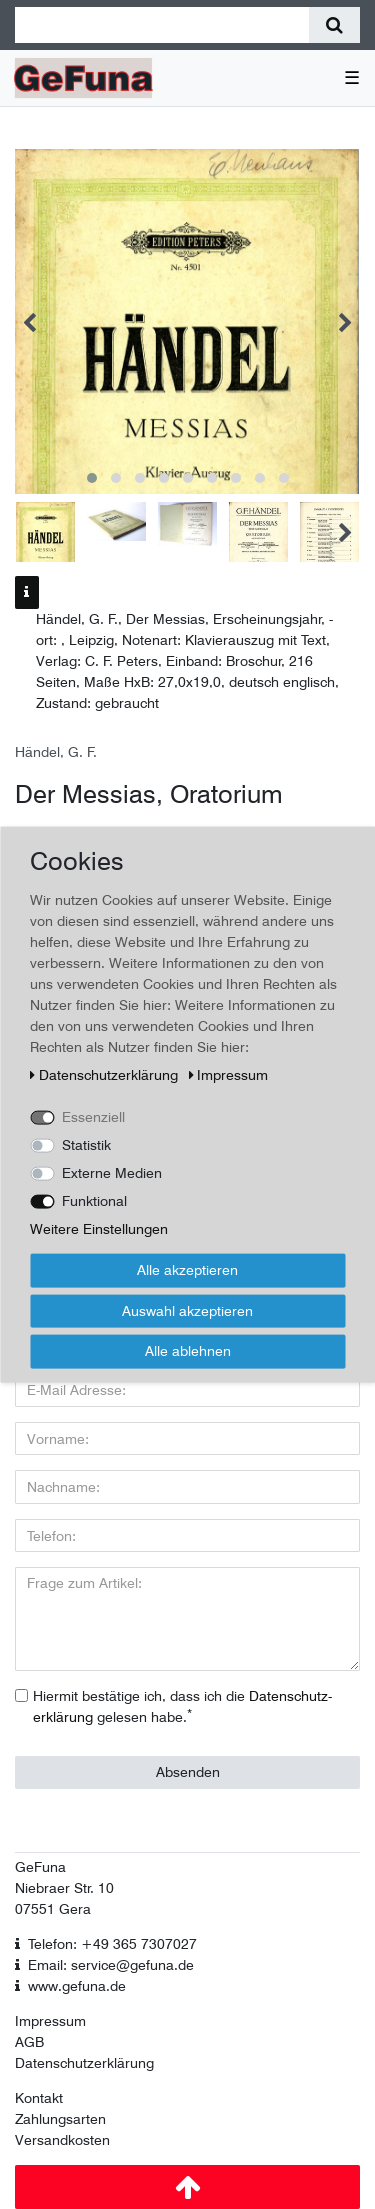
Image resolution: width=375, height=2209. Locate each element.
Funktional (94, 1201)
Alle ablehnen (188, 1351)
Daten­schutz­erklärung (106, 1075)
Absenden (188, 1772)
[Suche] (334, 25)
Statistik (86, 1145)
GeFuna (40, 1867)
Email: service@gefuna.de (111, 1965)
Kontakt (39, 2098)
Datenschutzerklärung (84, 2063)
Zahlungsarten (60, 2119)
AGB (29, 2042)
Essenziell (93, 1117)
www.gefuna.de (77, 1986)
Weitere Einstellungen (99, 1229)
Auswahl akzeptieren (187, 1310)
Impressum (50, 2021)
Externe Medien (112, 1173)
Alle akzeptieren (187, 1270)
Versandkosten (62, 2140)
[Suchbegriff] (162, 25)
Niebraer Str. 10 (64, 1888)
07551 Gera (53, 1909)
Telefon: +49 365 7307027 (112, 1944)
